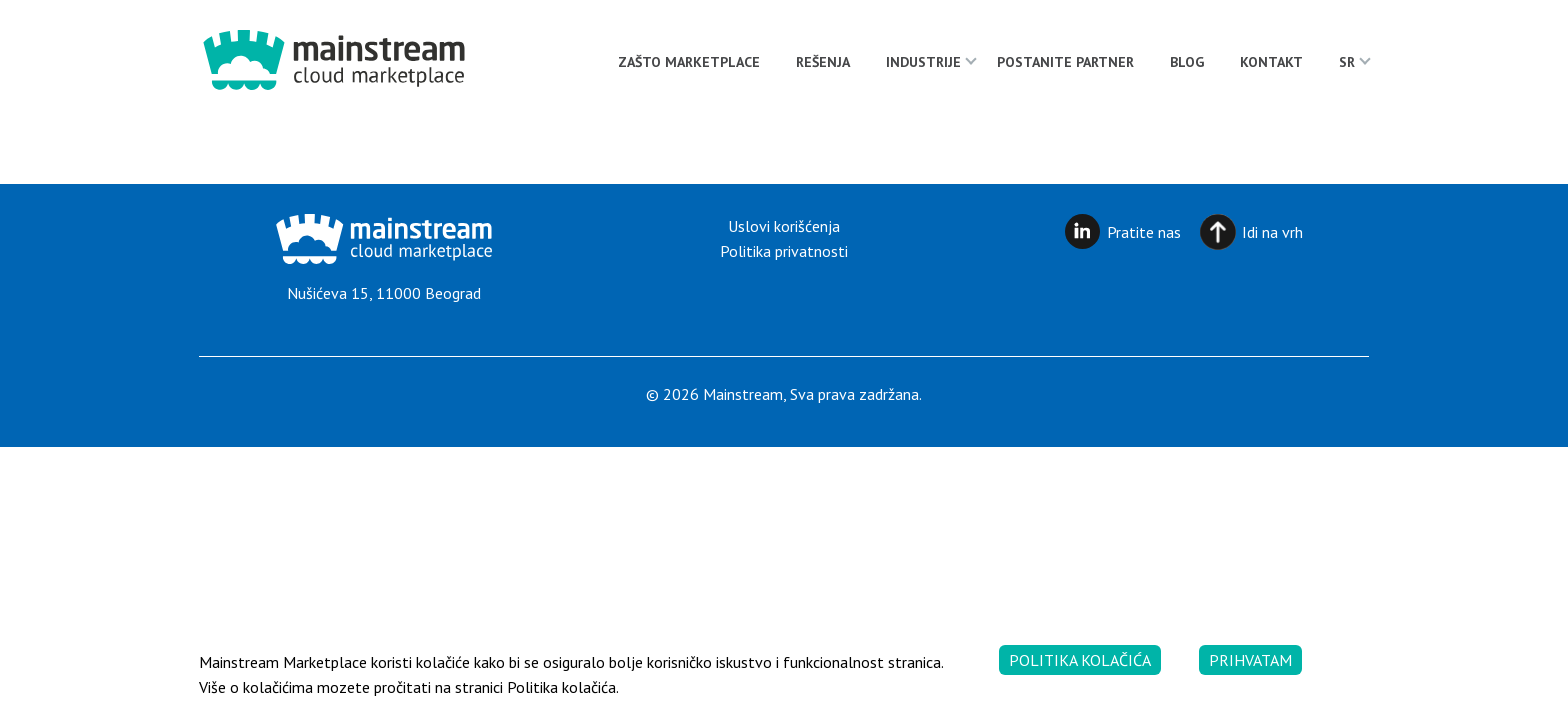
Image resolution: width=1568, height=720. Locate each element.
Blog (1187, 62)
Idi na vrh (1272, 232)
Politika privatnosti (784, 251)
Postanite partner (1065, 62)
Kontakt (1271, 62)
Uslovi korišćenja (784, 226)
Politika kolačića (1080, 660)
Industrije (923, 62)
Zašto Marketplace (689, 62)
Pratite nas (1144, 232)
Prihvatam (1250, 660)
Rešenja (823, 62)
